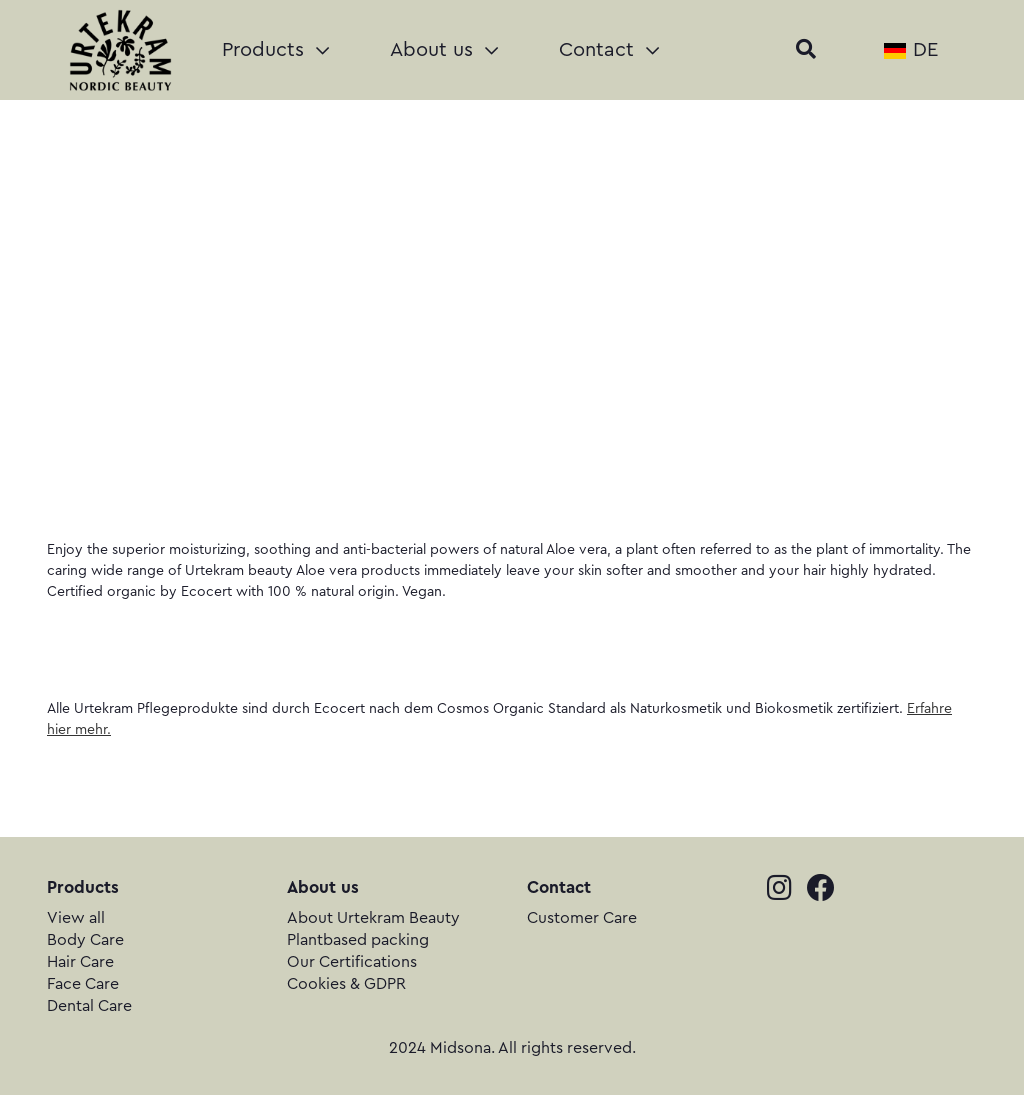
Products (275, 50)
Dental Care (89, 1006)
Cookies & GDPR (346, 984)
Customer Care (582, 918)
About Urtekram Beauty (373, 918)
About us (444, 50)
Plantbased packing (358, 940)
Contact (609, 50)
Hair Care (80, 962)
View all (76, 918)
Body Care (85, 940)
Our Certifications (352, 962)
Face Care (83, 984)
